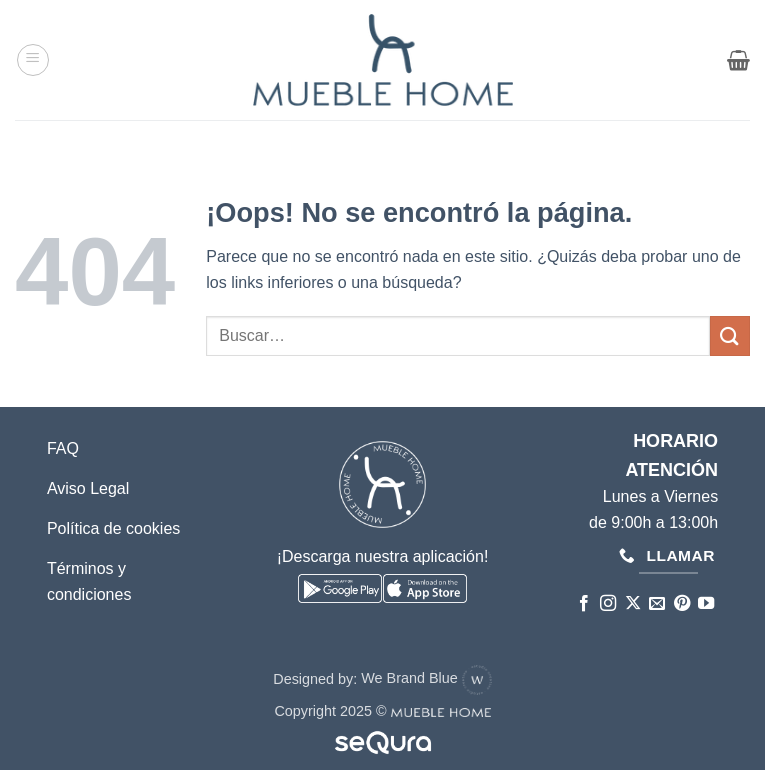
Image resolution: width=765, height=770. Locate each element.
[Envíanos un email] (657, 604)
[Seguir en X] (632, 604)
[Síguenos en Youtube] (706, 604)
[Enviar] (730, 335)
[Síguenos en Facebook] (583, 604)
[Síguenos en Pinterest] (681, 604)
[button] (33, 60)
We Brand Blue (426, 678)
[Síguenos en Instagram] (608, 604)
